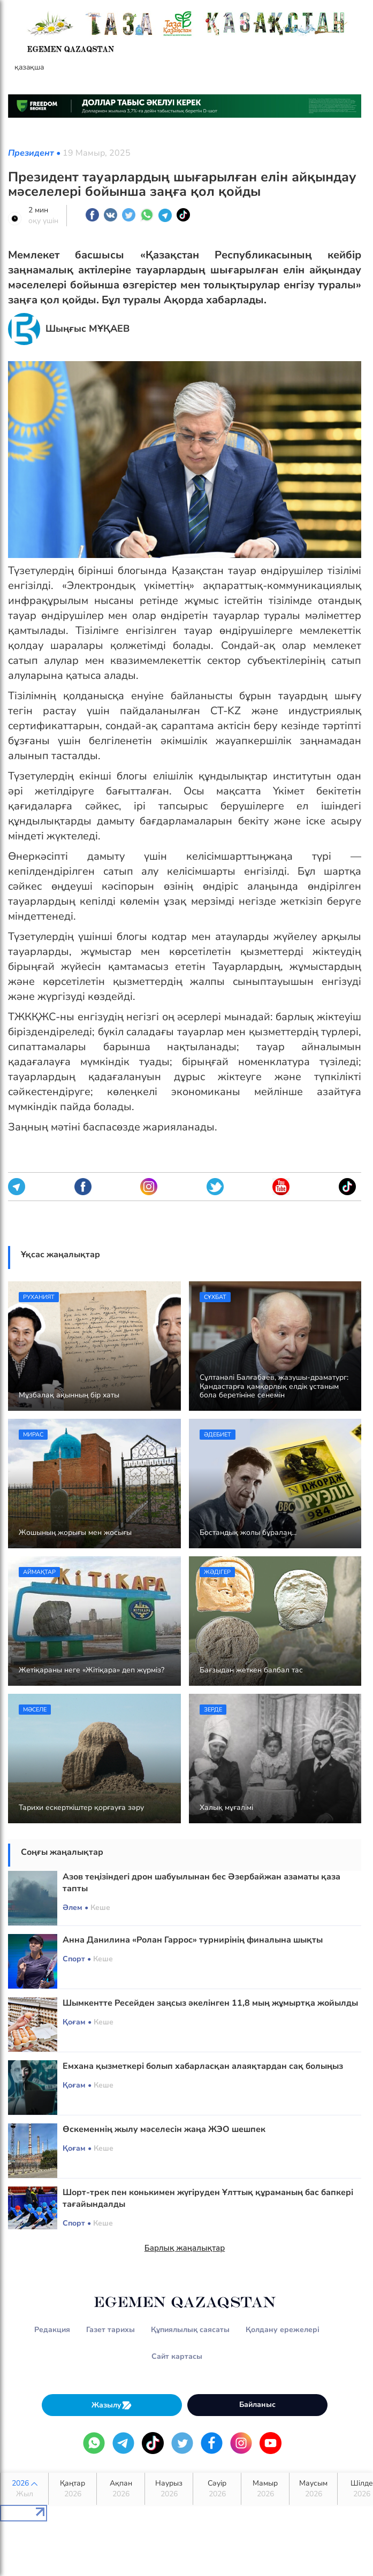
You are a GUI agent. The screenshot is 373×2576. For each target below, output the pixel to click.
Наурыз (168, 2488)
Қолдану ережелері (282, 2330)
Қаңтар (72, 2488)
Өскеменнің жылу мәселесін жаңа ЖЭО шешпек (164, 2129)
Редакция (52, 2330)
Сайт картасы (176, 2356)
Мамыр (265, 2488)
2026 (24, 2488)
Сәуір (217, 2488)
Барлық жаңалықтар (184, 2248)
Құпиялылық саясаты (190, 2330)
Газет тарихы (110, 2330)
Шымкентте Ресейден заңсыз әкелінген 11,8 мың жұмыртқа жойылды (210, 2003)
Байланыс (257, 2404)
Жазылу (112, 2405)
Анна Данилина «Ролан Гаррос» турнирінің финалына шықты (193, 1940)
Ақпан (120, 2488)
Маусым (313, 2488)
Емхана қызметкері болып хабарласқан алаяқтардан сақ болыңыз (203, 2066)
